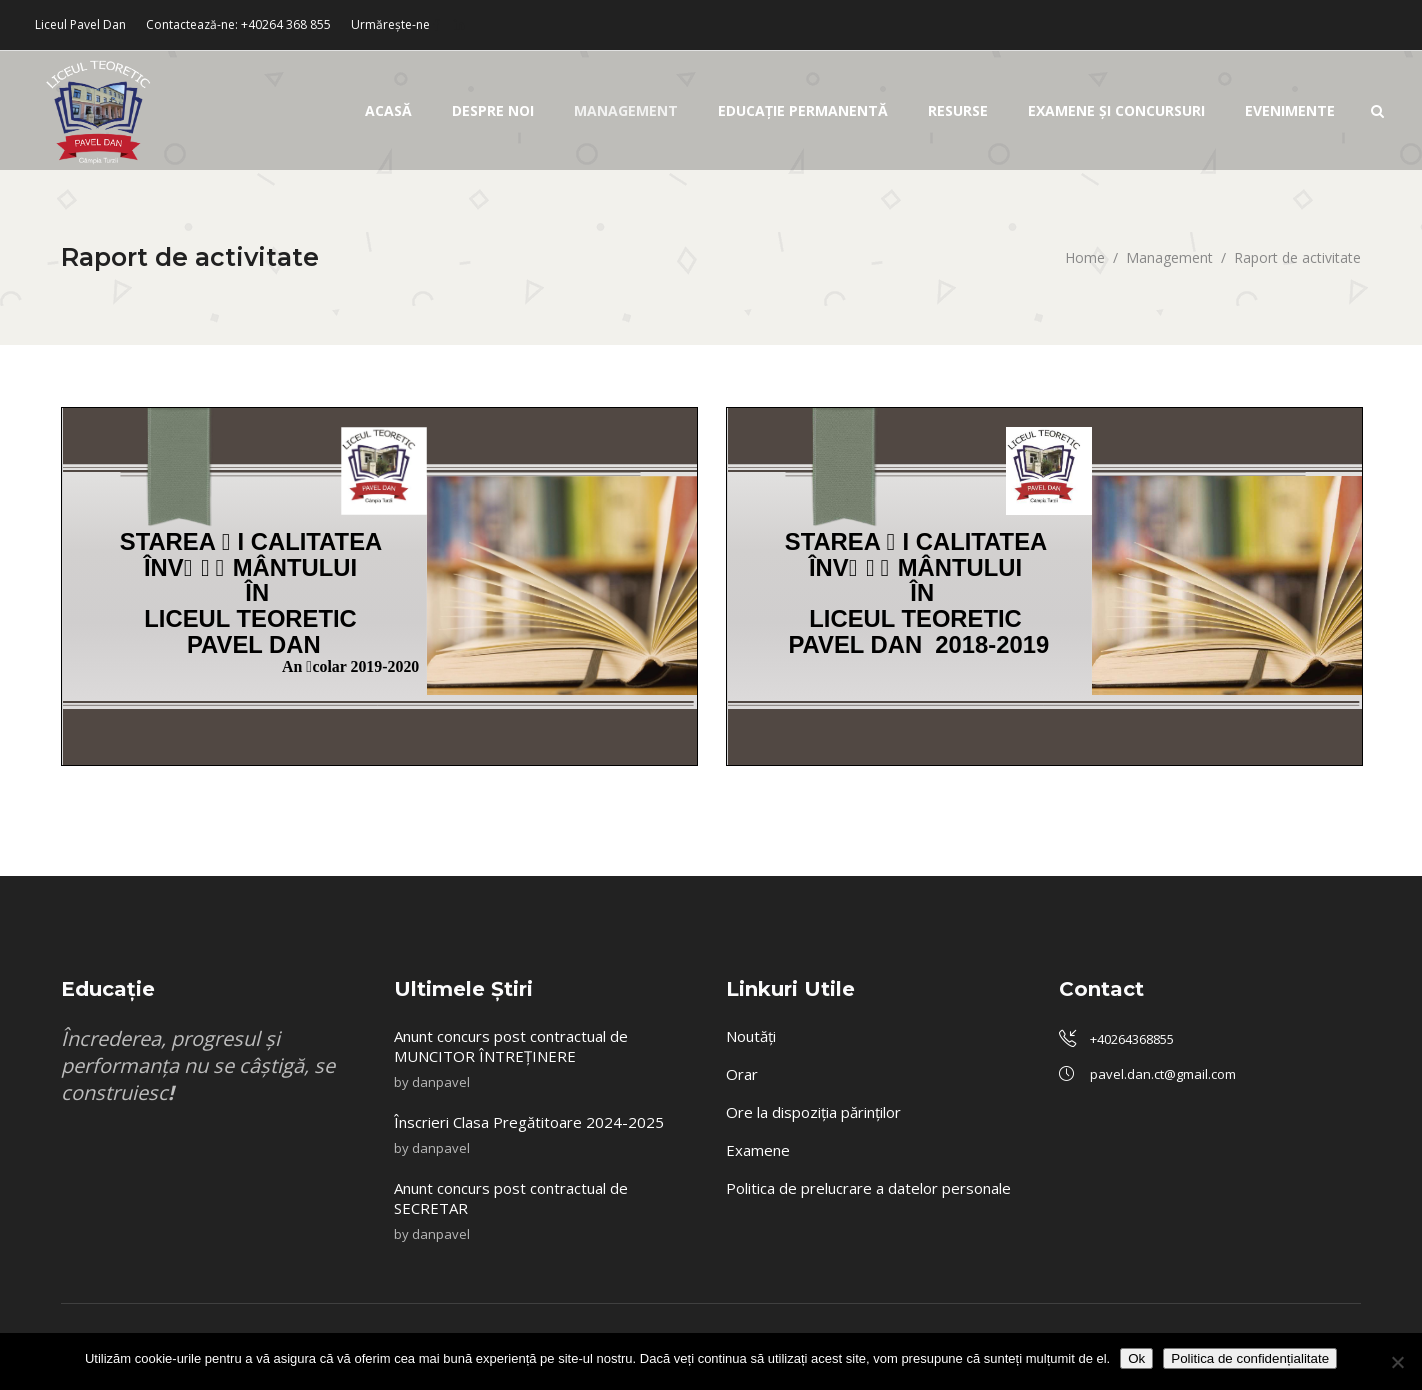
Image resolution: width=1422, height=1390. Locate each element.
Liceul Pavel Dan (80, 24)
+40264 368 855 (286, 24)
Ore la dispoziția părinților (813, 1112)
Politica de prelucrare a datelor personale (868, 1188)
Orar (742, 1074)
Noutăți (751, 1036)
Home (1085, 257)
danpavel (441, 1082)
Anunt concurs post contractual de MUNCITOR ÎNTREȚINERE (511, 1046)
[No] (1397, 1362)
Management (1169, 257)
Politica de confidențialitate (1250, 1358)
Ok (1136, 1358)
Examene (758, 1150)
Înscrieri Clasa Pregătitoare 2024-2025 (531, 1122)
